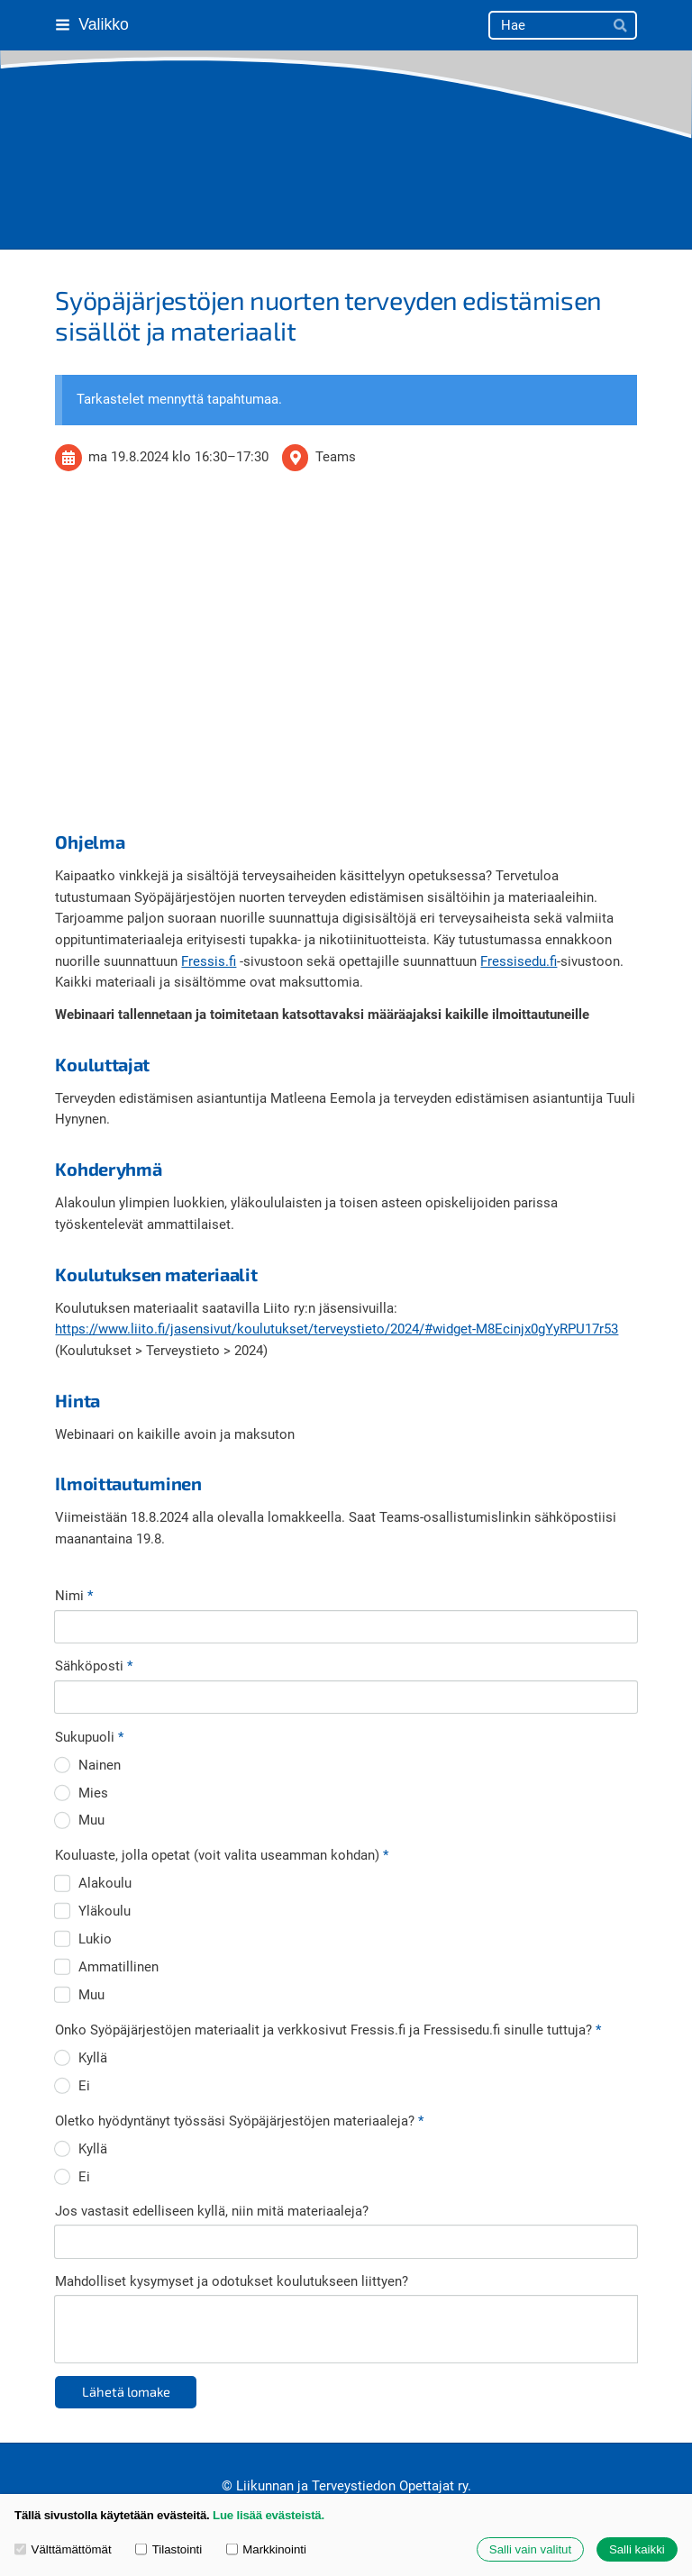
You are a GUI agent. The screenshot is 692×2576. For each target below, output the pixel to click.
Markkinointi (266, 2549)
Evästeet (296, 2446)
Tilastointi (168, 2549)
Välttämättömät (63, 2549)
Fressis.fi (208, 961)
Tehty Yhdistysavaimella (485, 2446)
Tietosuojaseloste (205, 2446)
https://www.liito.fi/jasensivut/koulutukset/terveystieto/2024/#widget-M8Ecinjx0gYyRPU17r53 (336, 1329)
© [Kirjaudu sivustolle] (229, 2399)
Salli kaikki (637, 2549)
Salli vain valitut (530, 2549)
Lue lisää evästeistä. (268, 2515)
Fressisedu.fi (518, 961)
